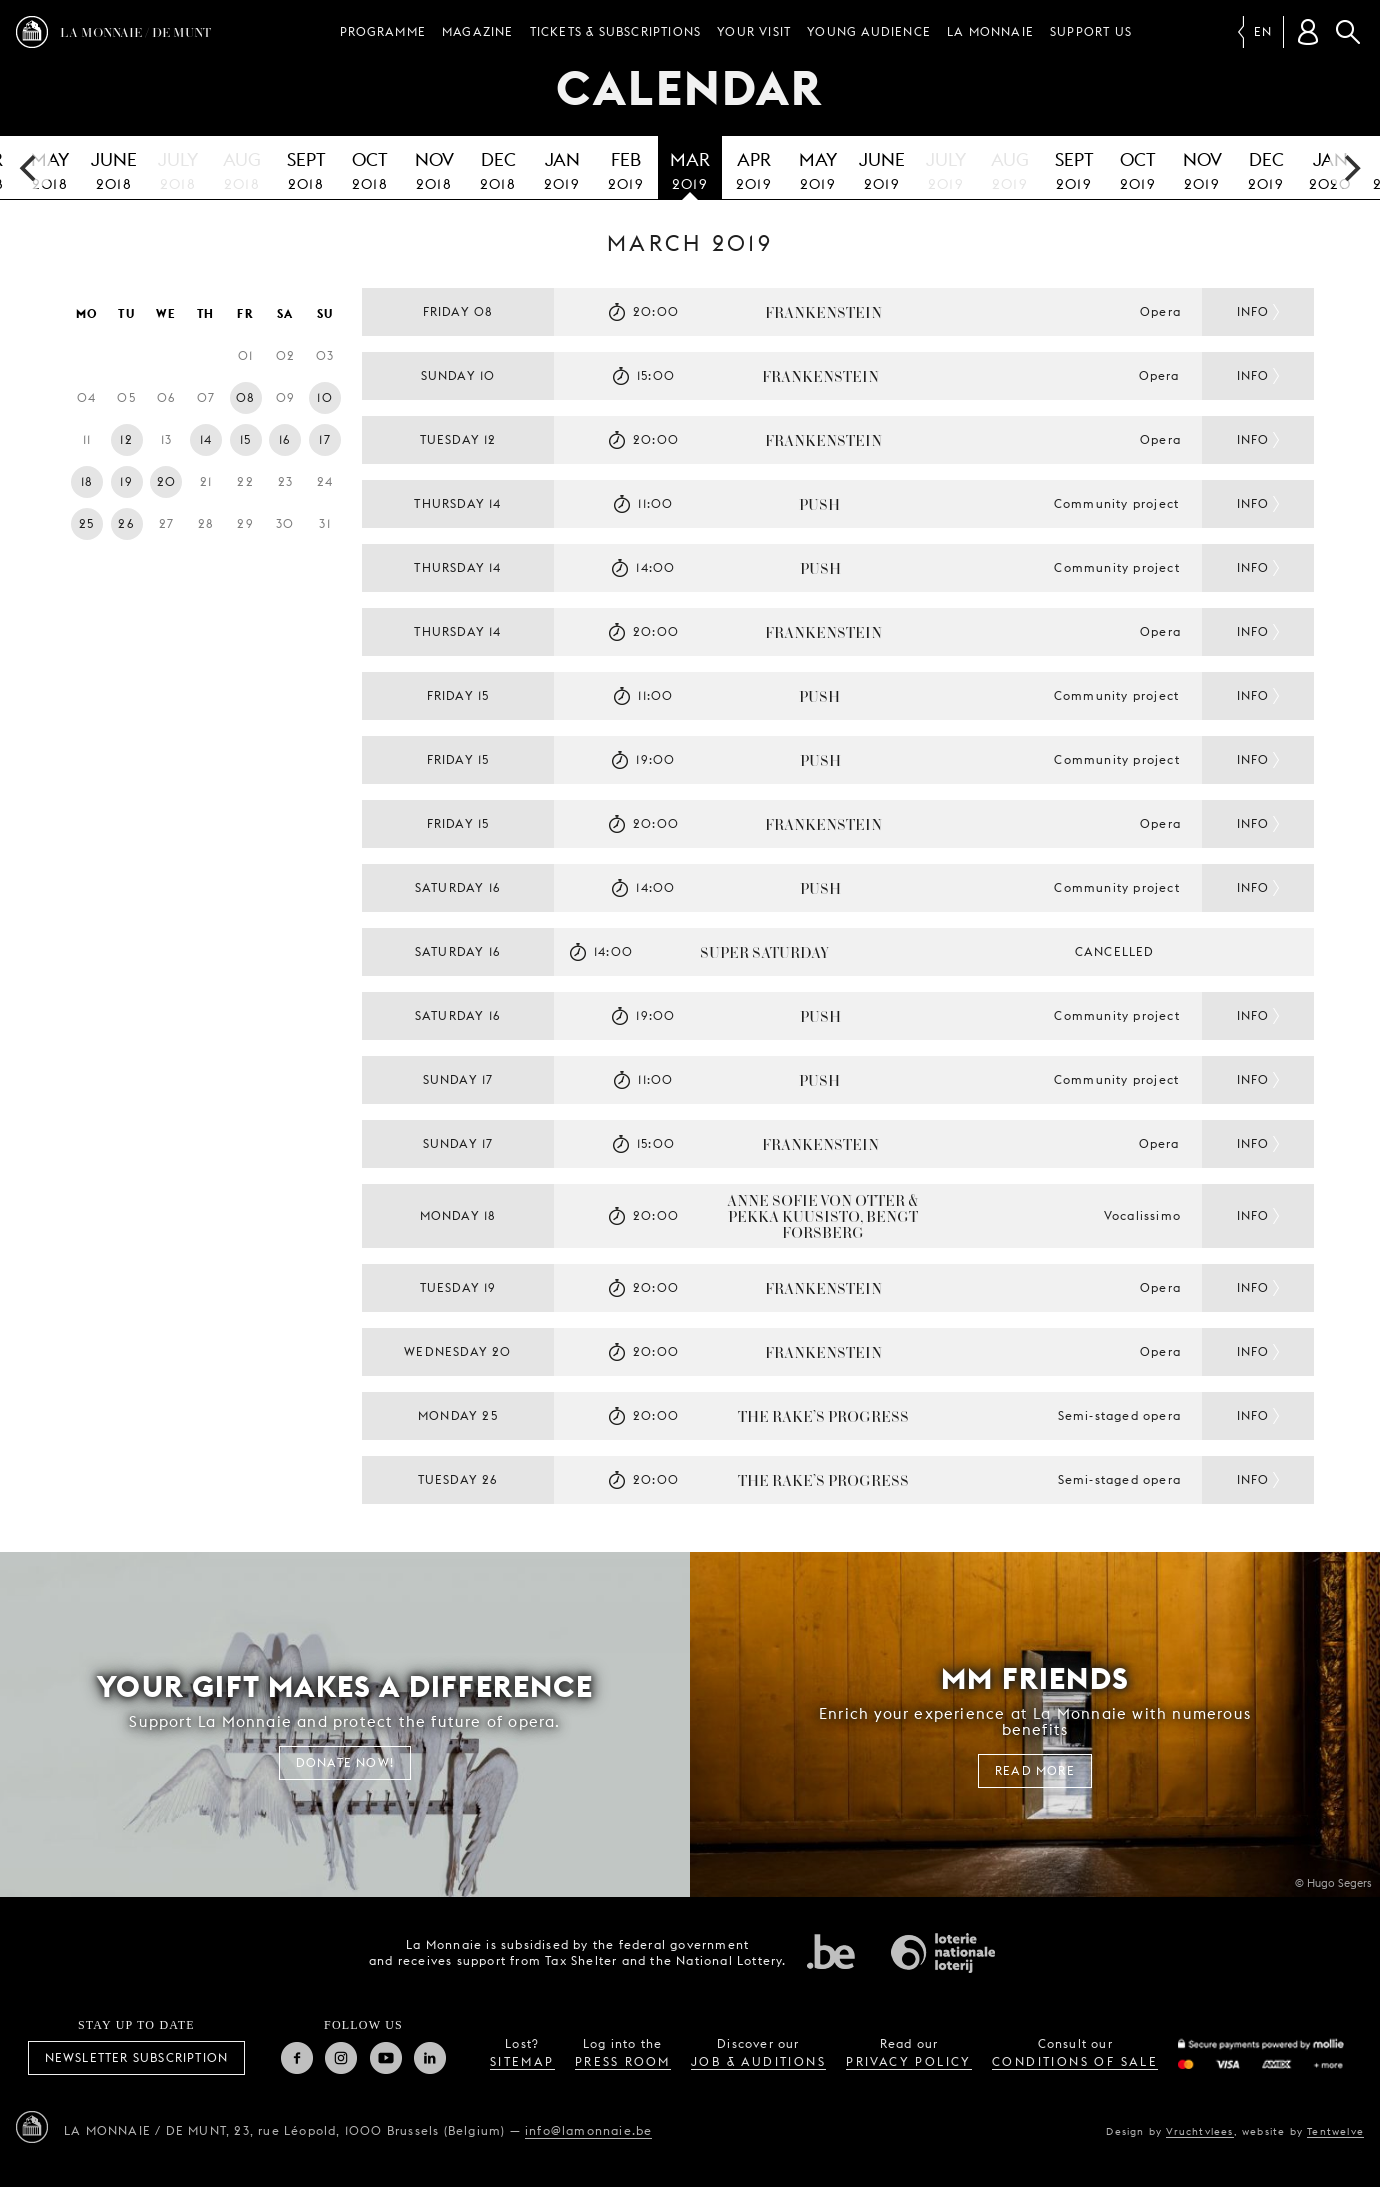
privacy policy (909, 2061)
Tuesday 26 (458, 1479)
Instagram (341, 2058)
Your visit (754, 31)
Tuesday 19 (458, 1287)
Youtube (386, 2058)
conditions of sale (1075, 2061)
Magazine (478, 31)
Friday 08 (458, 311)
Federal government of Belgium (831, 1951)
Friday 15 (458, 695)
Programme (383, 31)
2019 (562, 168)
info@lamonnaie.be (588, 2130)
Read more (1035, 1770)
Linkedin (430, 2058)
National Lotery (943, 1953)
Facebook (297, 2058)
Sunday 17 (458, 1079)
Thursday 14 (457, 503)
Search (1348, 32)
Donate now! (345, 1762)
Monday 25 (458, 1415)
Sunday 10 (458, 375)
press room (623, 2061)
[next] (1350, 168)
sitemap (522, 2061)
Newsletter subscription (137, 2057)
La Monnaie (990, 31)
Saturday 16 (458, 887)
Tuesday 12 (458, 439)
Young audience (869, 31)
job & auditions (758, 2061)
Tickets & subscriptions (616, 31)
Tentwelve (1335, 2131)
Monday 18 (458, 1215)
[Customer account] (1308, 32)
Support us (1091, 31)
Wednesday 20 (457, 1351)
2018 (114, 168)
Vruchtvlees (1199, 2131)
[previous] (30, 168)
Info (1253, 311)
